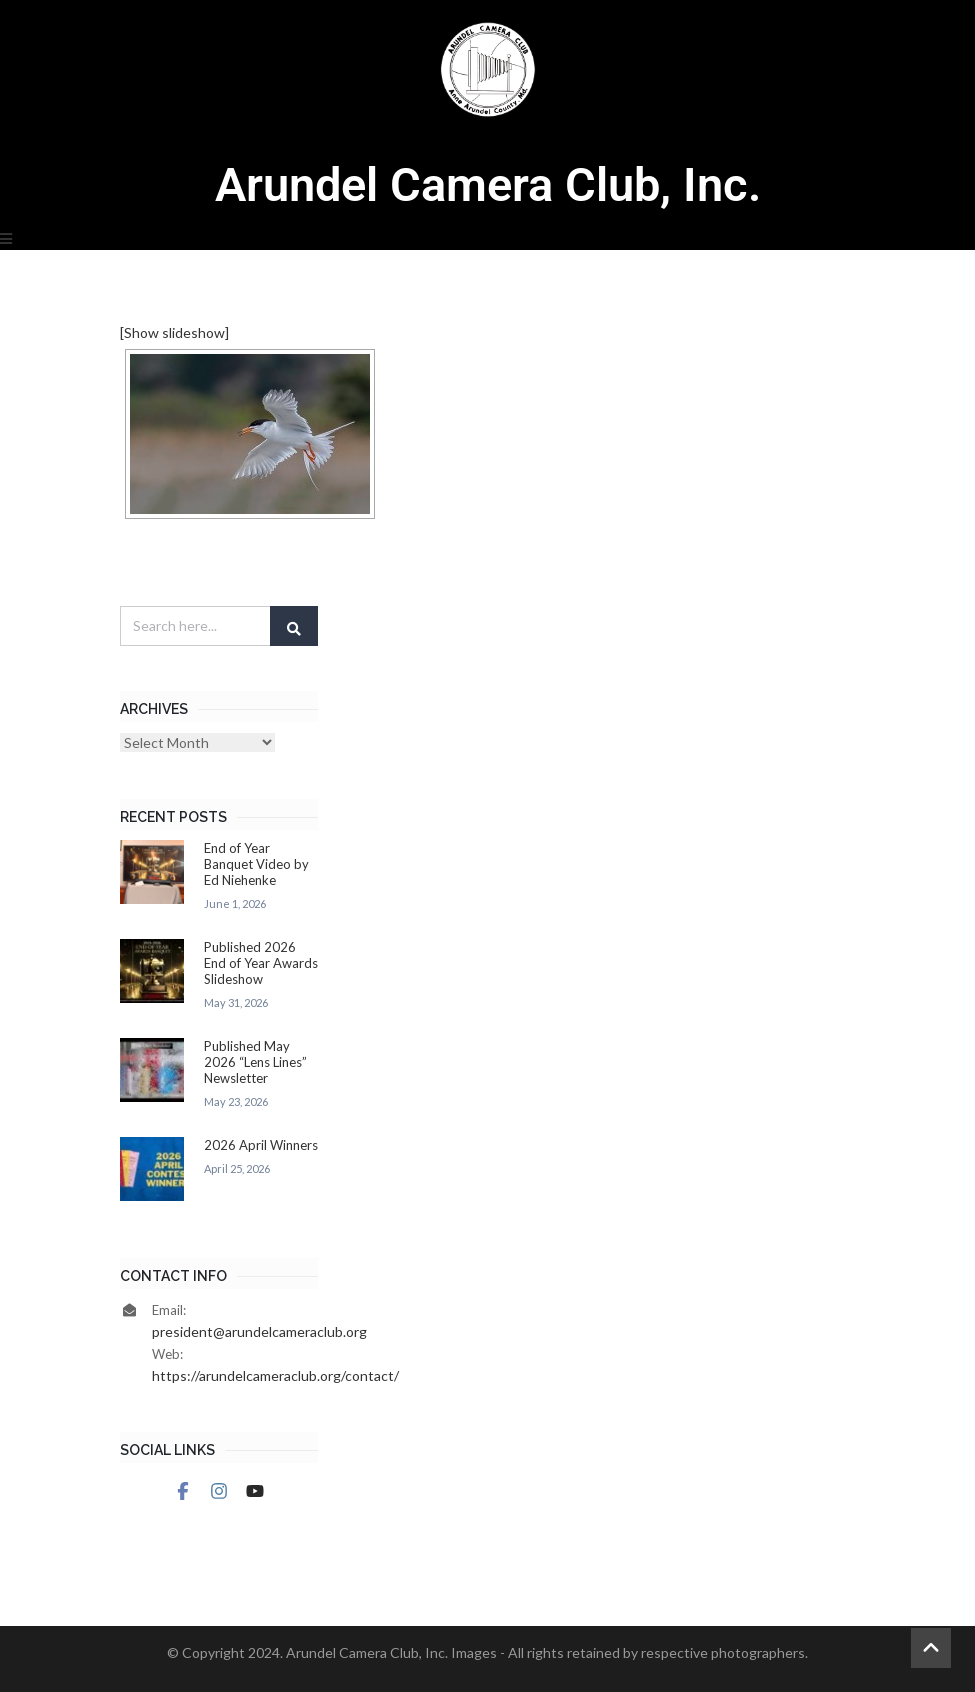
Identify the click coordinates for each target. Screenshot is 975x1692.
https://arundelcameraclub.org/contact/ (275, 1375)
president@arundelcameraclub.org (259, 1331)
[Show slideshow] (174, 332)
